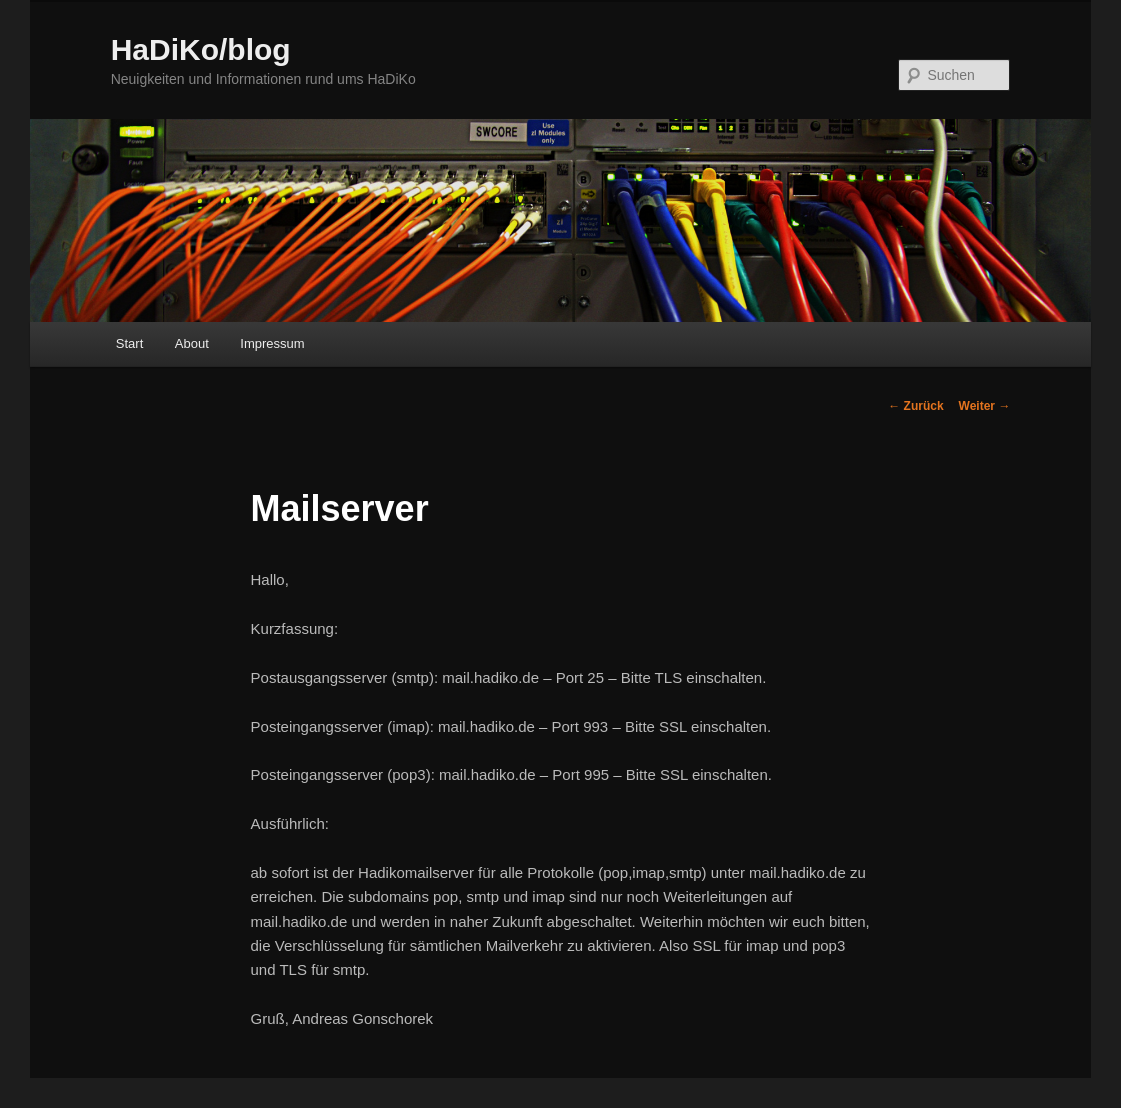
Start (129, 343)
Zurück (915, 406)
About (192, 343)
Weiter (985, 406)
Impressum (272, 343)
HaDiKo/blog (201, 49)
